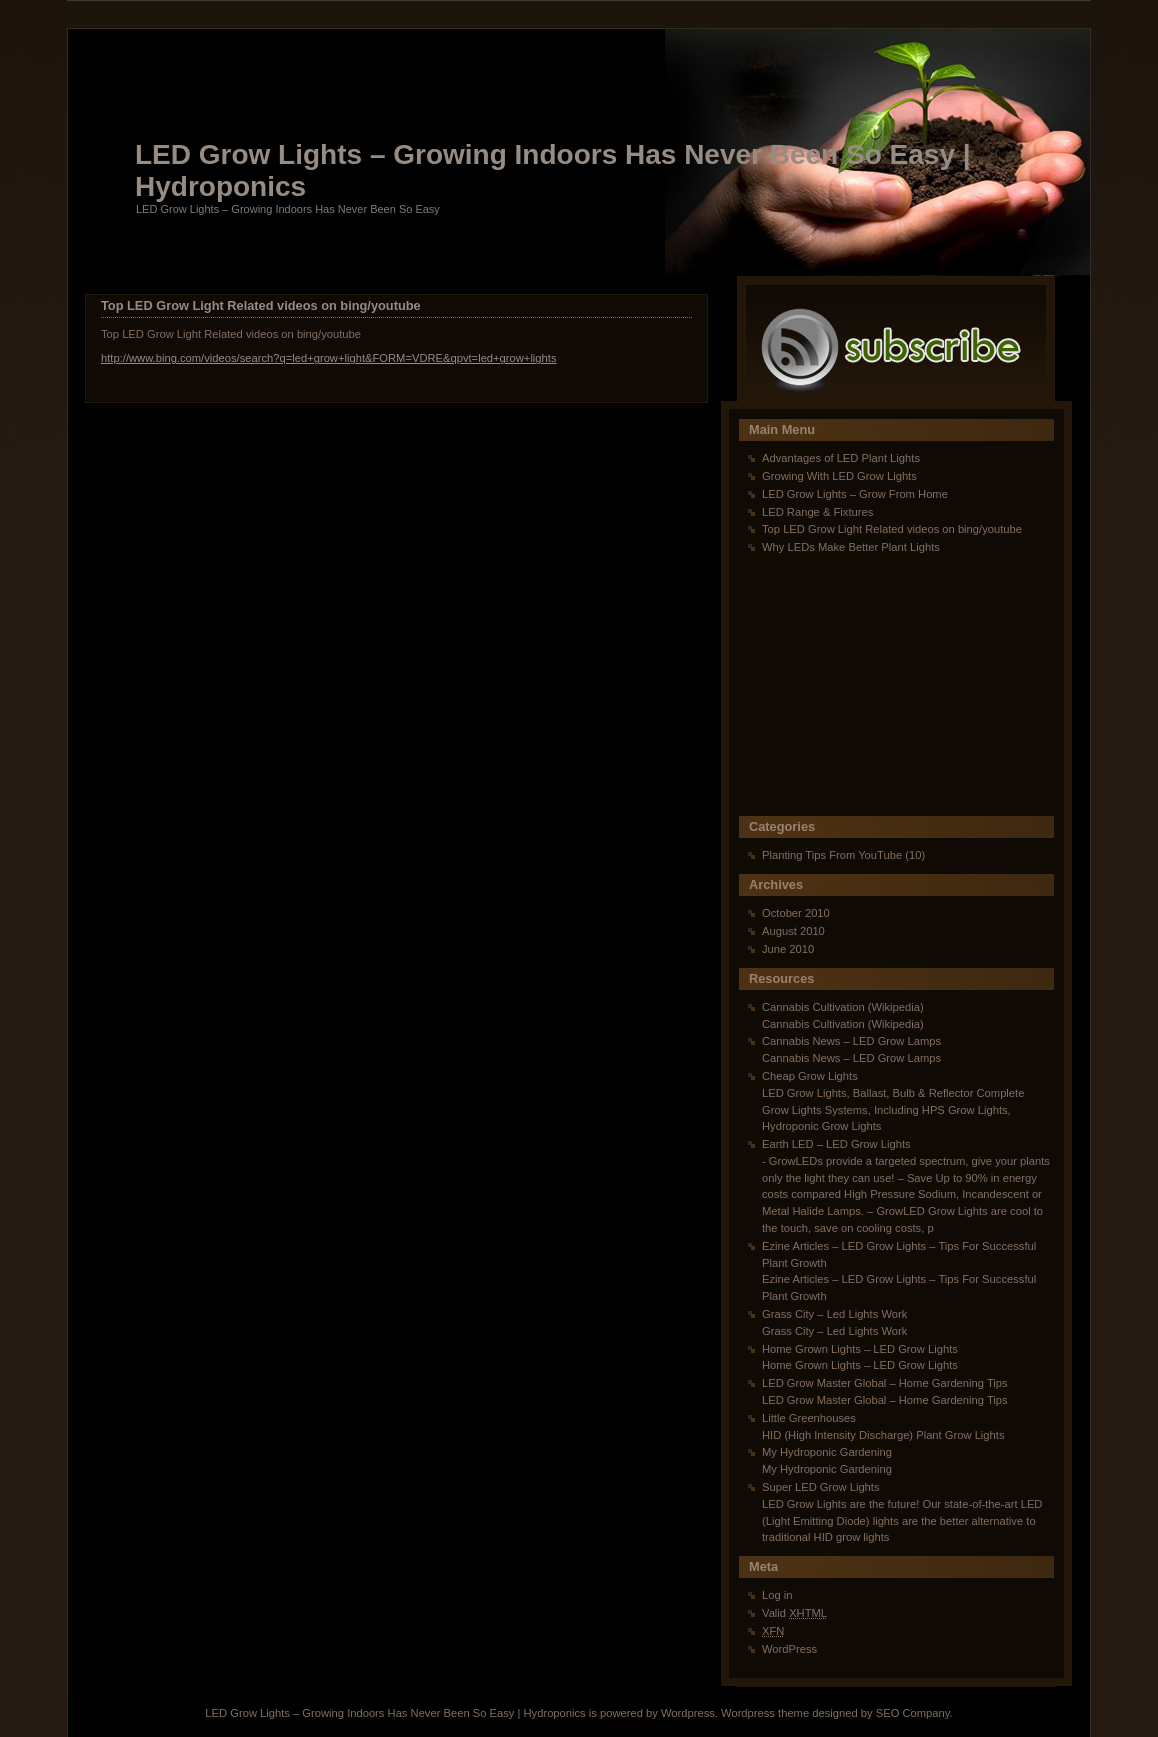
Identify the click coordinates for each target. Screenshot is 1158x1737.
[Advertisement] (864, 691)
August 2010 (793, 931)
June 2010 (788, 949)
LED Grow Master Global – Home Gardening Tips (885, 1383)
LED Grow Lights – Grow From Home (855, 494)
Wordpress (688, 1713)
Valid (794, 1613)
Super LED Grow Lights (821, 1487)
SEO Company (913, 1713)
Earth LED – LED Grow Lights (836, 1144)
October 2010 (796, 913)
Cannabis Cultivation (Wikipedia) (843, 1007)
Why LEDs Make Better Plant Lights (851, 547)
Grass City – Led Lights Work (834, 1314)
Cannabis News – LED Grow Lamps (851, 1041)
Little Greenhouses (809, 1418)
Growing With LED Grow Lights (839, 476)
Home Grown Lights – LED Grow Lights (860, 1349)
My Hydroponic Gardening (827, 1452)
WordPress (789, 1649)
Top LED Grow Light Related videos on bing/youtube (261, 305)
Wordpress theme (765, 1713)
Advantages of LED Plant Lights (841, 458)
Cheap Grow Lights (810, 1076)
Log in (777, 1595)
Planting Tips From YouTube (832, 855)
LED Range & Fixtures (817, 512)
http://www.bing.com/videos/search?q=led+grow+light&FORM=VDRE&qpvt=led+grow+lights (329, 358)
